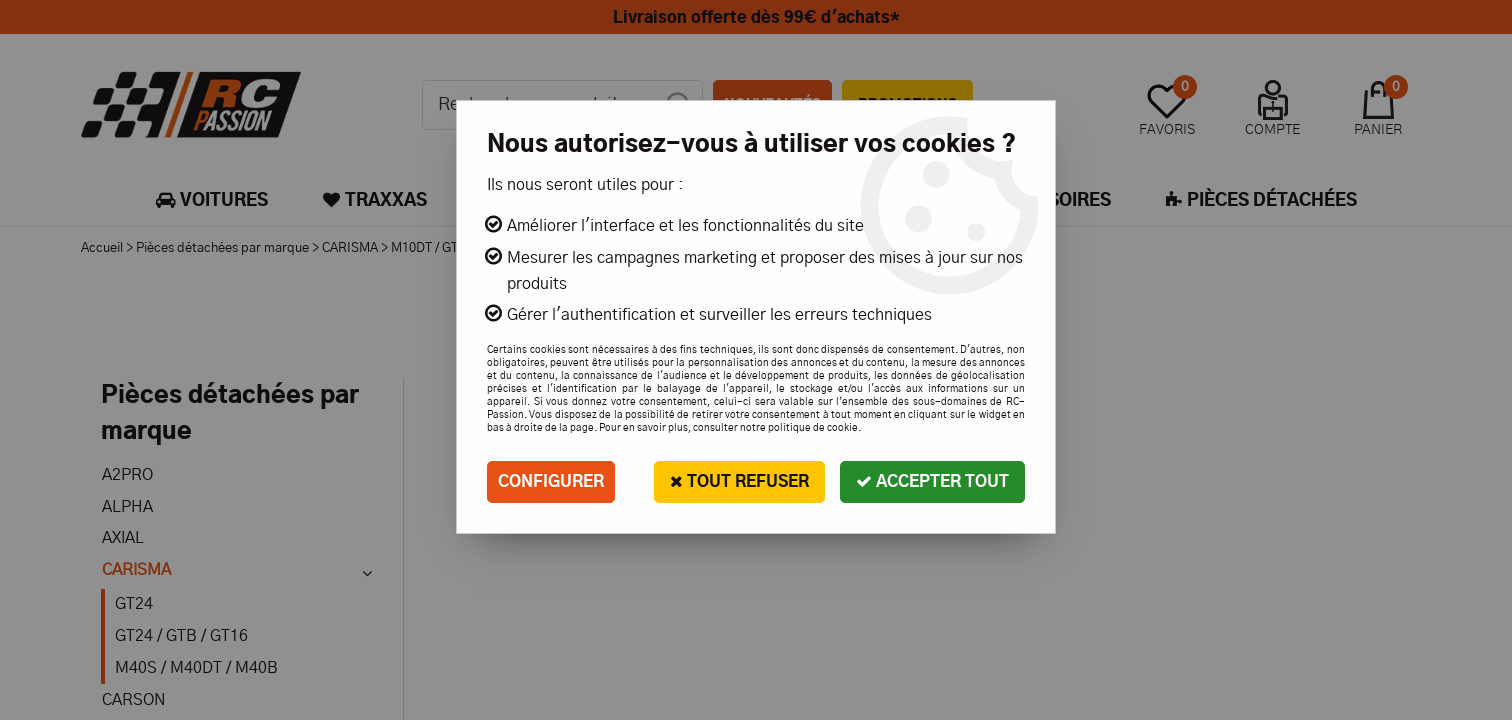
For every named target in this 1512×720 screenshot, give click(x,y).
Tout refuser (739, 481)
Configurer (551, 482)
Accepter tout (932, 481)
